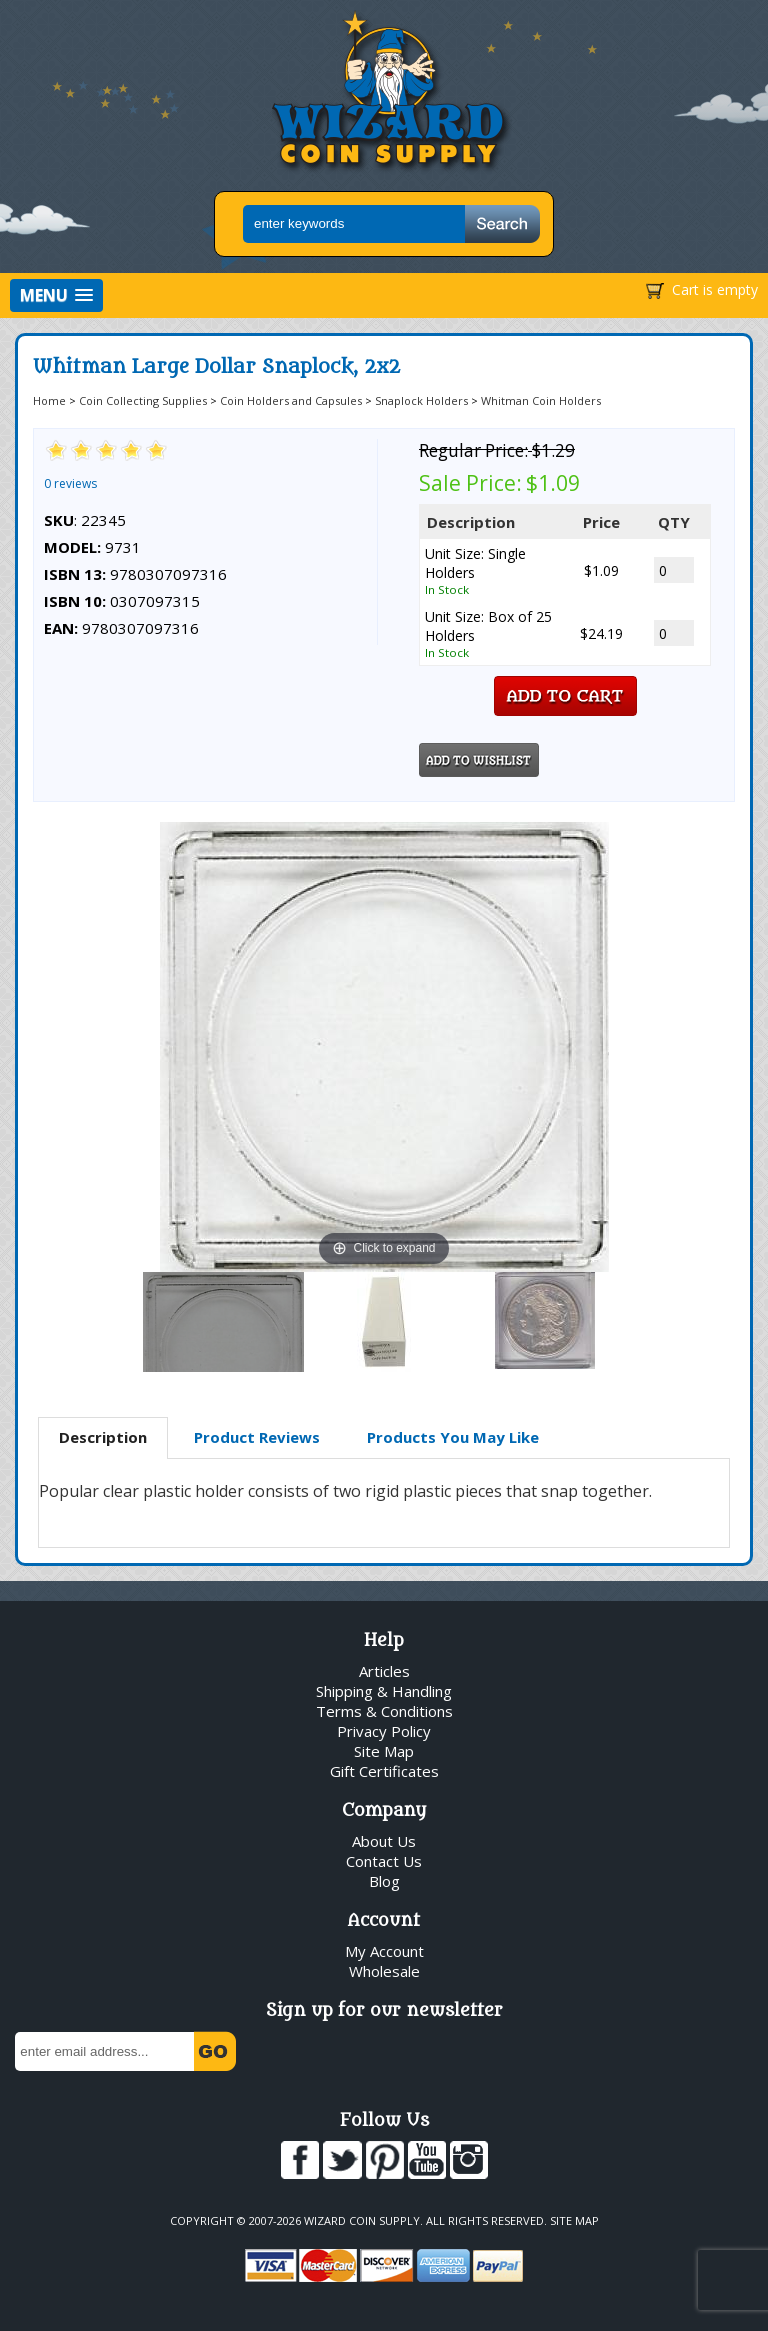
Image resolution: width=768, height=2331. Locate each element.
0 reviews (70, 483)
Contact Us (384, 1861)
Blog (384, 1881)
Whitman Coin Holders (541, 400)
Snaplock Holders (421, 400)
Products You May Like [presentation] (453, 1437)
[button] (56, 295)
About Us (384, 1841)
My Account (384, 1951)
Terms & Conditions (384, 1711)
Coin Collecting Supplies (143, 400)
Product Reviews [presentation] (257, 1437)
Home (49, 400)
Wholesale (384, 1971)
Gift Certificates (384, 1771)
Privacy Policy (384, 1731)
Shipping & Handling (384, 1691)
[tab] (103, 1438)
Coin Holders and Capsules (291, 400)
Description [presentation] (103, 1437)
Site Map (384, 1751)
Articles (384, 1671)
